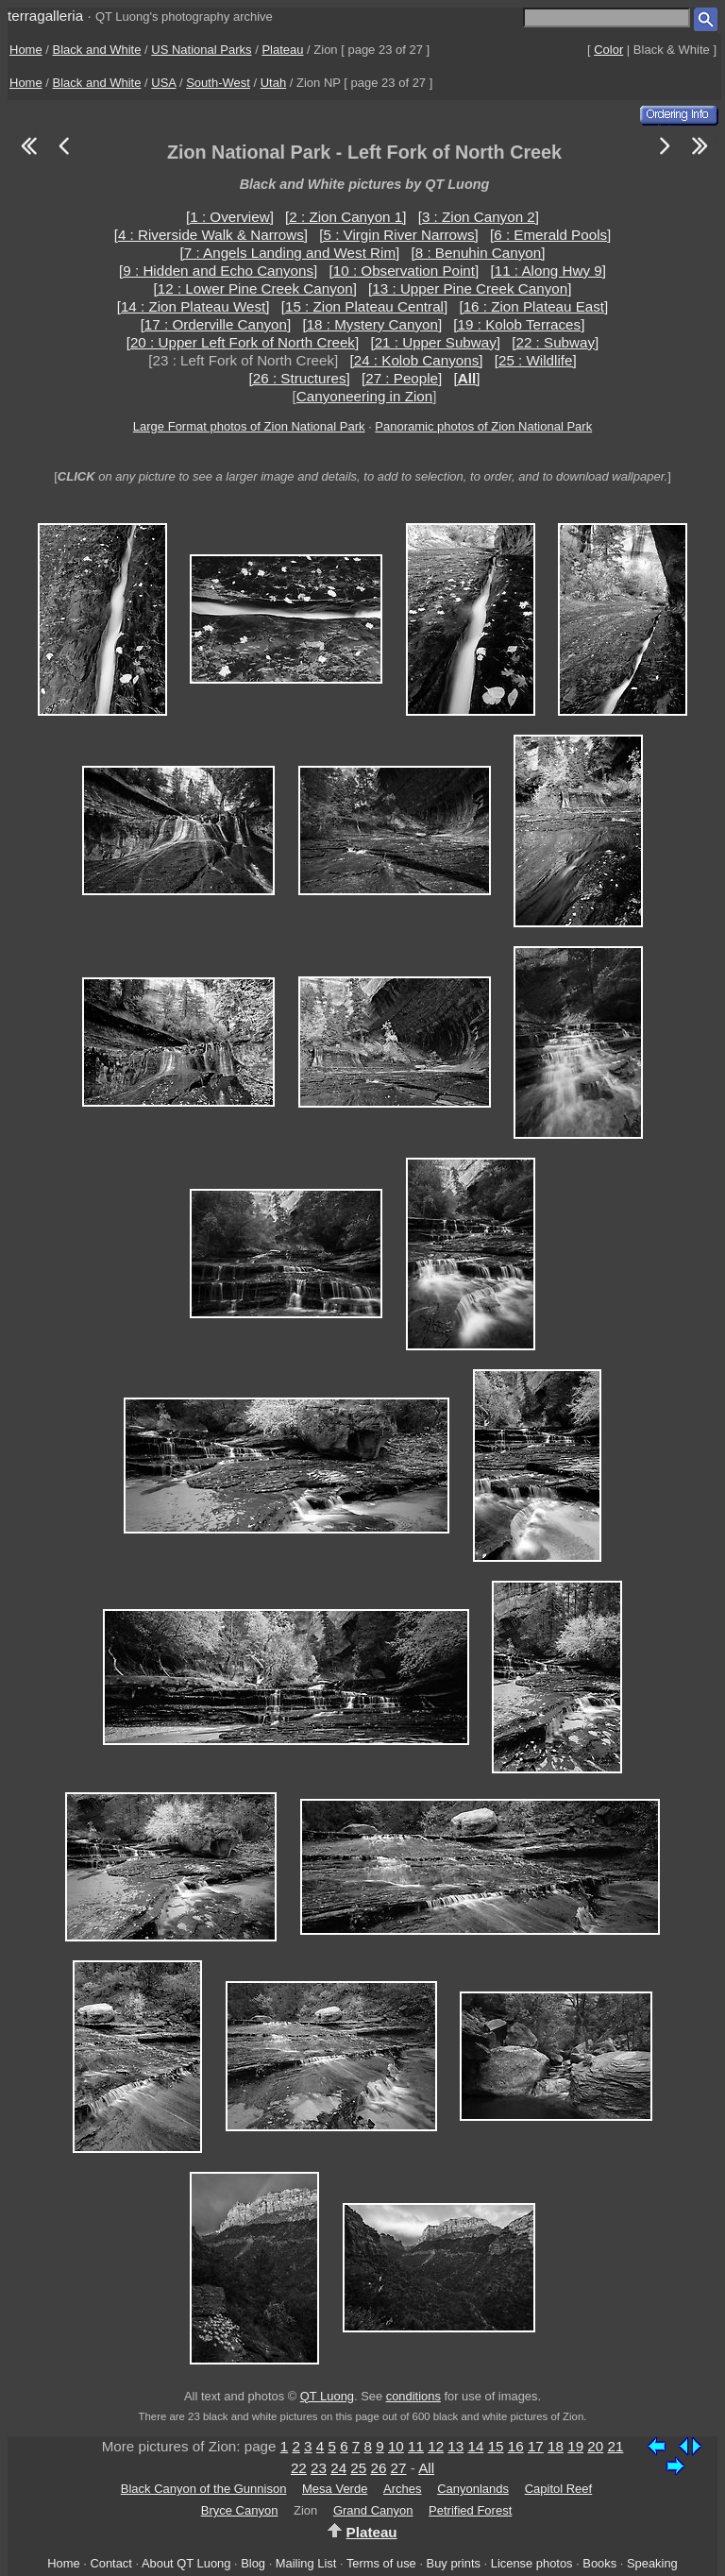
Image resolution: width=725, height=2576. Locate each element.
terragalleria (45, 16)
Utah (273, 83)
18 (556, 2446)
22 (299, 2468)
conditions (413, 2396)
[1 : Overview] (230, 217)
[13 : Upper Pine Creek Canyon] (469, 288)
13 (455, 2446)
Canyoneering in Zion (364, 396)
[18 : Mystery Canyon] (372, 324)
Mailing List (306, 2563)
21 (615, 2446)
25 (358, 2468)
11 (416, 2446)
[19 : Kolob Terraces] (518, 324)
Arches (402, 2489)
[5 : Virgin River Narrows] (399, 235)
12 (436, 2446)
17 (536, 2446)
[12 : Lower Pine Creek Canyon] (255, 288)
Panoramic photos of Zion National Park (483, 426)
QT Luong (327, 2396)
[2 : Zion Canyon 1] (345, 217)
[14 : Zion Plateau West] (193, 306)
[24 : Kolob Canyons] (415, 360)
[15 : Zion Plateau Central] (364, 306)
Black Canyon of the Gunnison (204, 2489)
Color (608, 49)
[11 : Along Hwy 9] (548, 271)
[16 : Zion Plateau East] (533, 306)
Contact (110, 2563)
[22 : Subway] (555, 342)
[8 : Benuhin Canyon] (479, 253)
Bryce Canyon (239, 2510)
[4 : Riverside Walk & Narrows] (211, 235)
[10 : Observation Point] (404, 271)
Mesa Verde (334, 2489)
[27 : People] (402, 378)
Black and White (97, 49)
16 (516, 2446)
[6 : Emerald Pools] (550, 235)
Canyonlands (473, 2489)
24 (338, 2468)
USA (163, 83)
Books (599, 2563)
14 (475, 2446)
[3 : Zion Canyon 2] (478, 217)
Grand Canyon (373, 2510)
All (426, 2468)
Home (25, 49)
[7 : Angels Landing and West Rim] (290, 253)
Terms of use (381, 2563)
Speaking (652, 2563)
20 (595, 2446)
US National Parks (201, 49)
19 (575, 2446)
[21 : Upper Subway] (435, 342)
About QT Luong (186, 2563)
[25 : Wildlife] (536, 360)
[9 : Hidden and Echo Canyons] (218, 271)
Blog (253, 2563)
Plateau (282, 49)
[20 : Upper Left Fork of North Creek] (242, 342)
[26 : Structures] (299, 378)
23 (319, 2468)
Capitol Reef (559, 2489)
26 (378, 2468)
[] (467, 378)
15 (496, 2446)
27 (399, 2468)
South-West (218, 83)
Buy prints (454, 2563)
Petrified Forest (470, 2510)
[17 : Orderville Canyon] (216, 324)
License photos (532, 2563)
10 (396, 2446)
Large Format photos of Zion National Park (249, 426)
